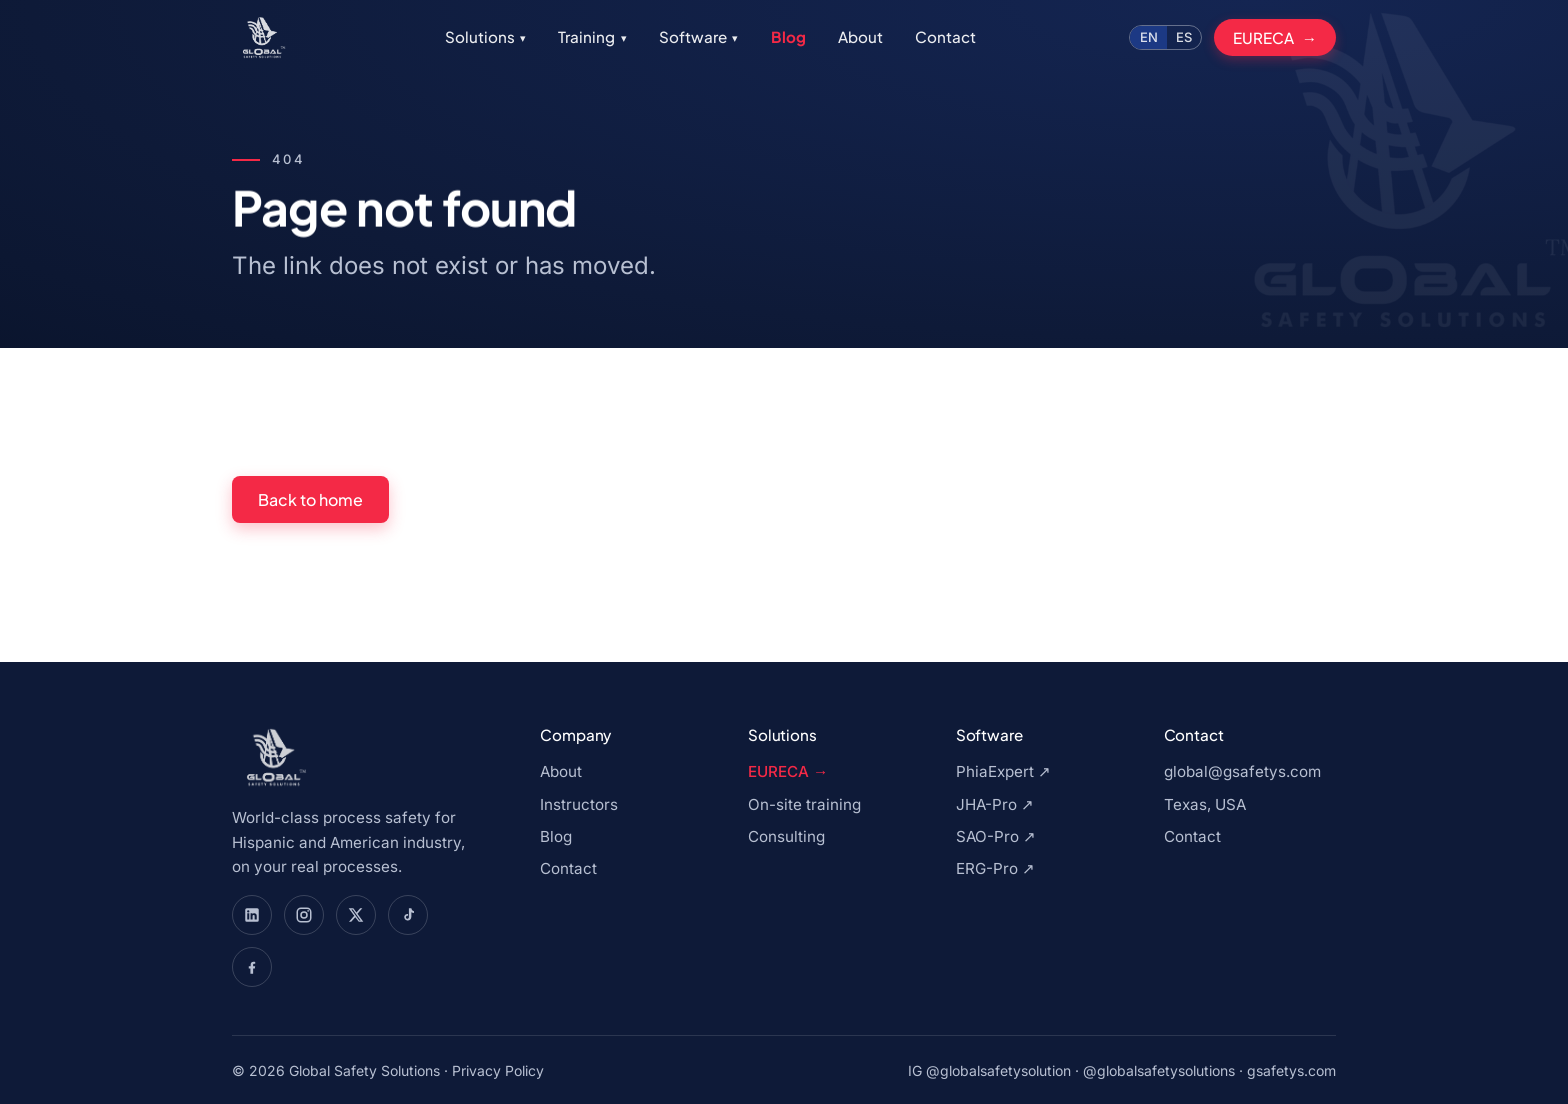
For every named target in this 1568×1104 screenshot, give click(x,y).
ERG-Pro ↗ (995, 868)
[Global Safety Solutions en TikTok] (408, 915)
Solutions (485, 36)
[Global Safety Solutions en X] (356, 915)
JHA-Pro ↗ (995, 804)
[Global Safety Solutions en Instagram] (304, 915)
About (860, 36)
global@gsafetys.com (1242, 771)
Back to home (310, 499)
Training (592, 36)
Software (698, 36)
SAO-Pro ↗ (996, 836)
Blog (788, 36)
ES (1184, 37)
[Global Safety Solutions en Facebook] (252, 967)
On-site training (804, 804)
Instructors (579, 804)
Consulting (786, 836)
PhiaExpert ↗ (1003, 771)
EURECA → (788, 771)
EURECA (1263, 37)
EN (1149, 37)
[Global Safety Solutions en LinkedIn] (252, 915)
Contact (945, 36)
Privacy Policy (498, 1070)
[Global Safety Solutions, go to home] (262, 38)
